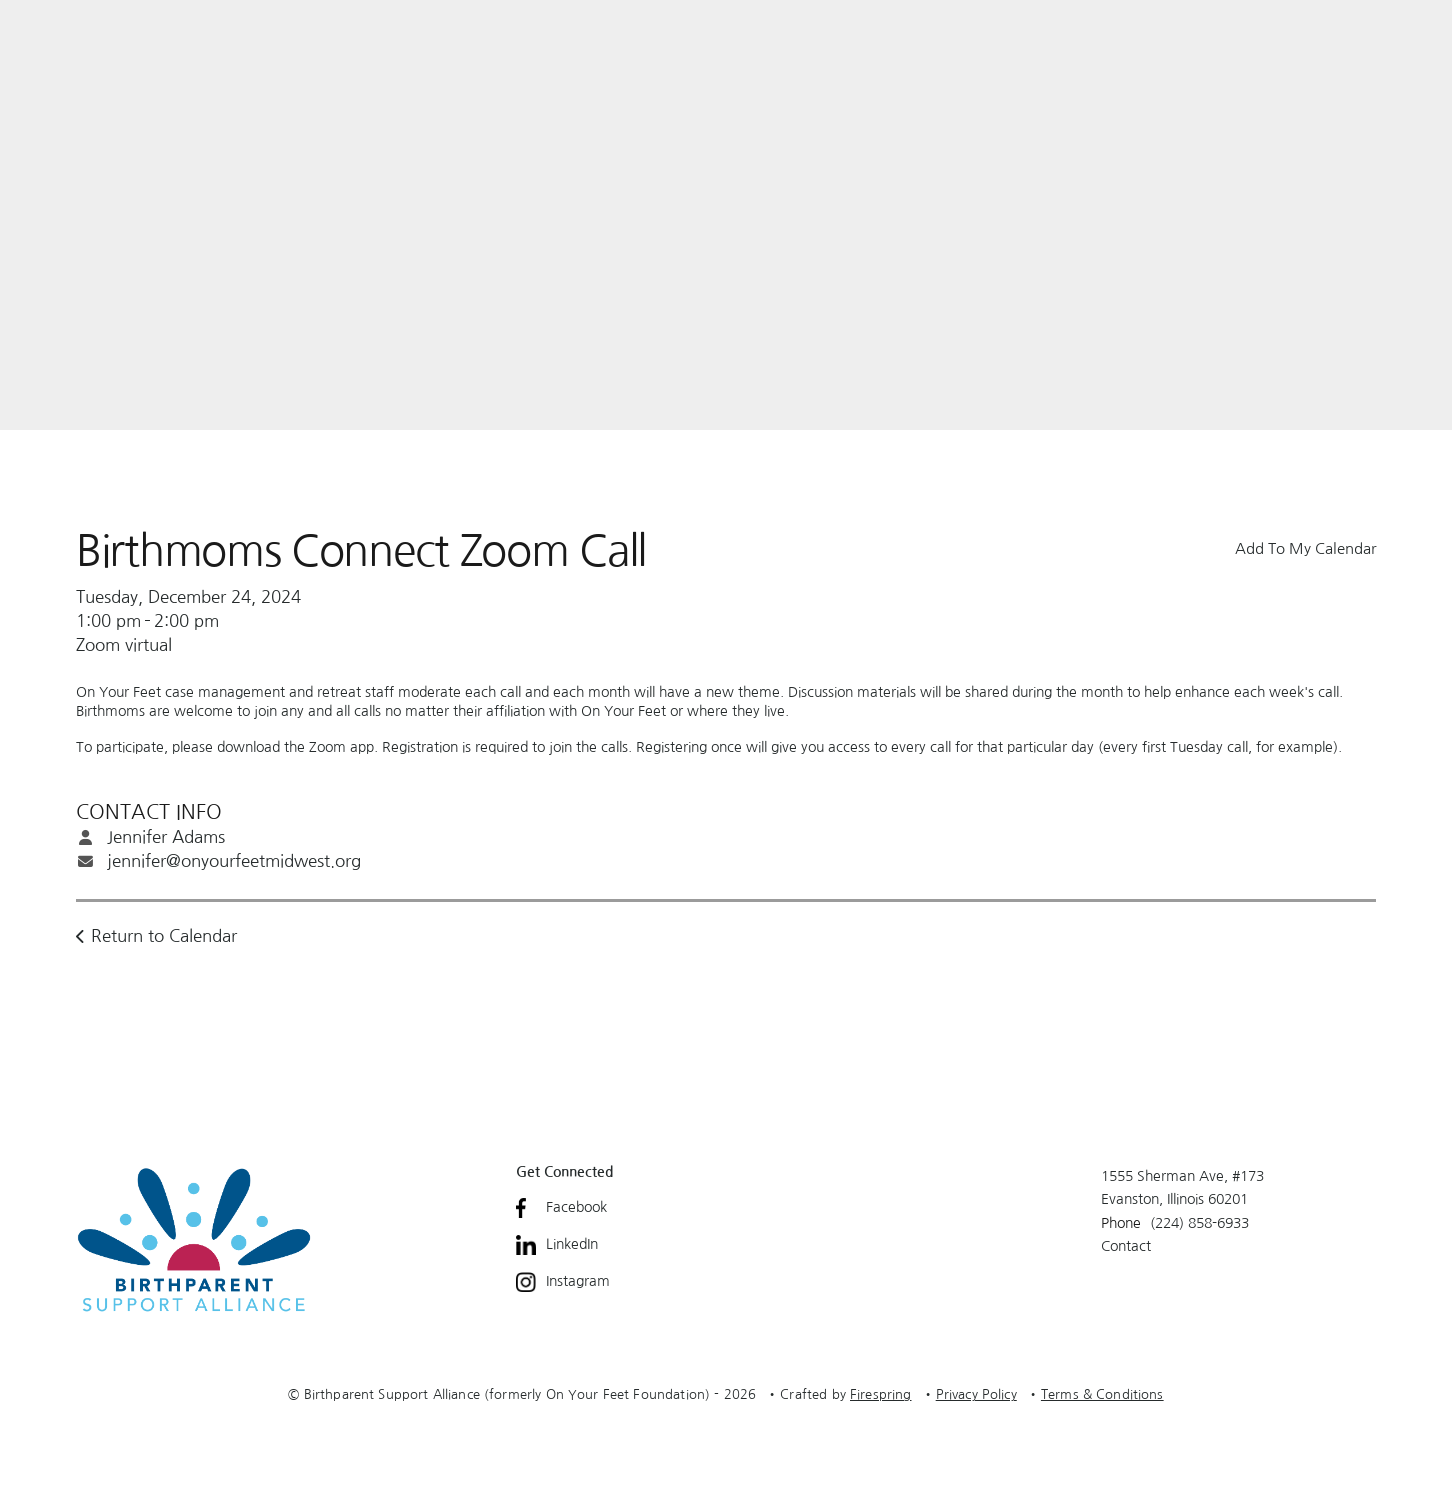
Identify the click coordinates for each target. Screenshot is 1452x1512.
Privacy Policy (976, 1394)
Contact (1126, 1246)
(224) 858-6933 (1199, 1223)
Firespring (881, 1394)
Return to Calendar (164, 935)
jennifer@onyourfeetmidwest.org (234, 860)
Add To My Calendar (1305, 548)
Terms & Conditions (1102, 1394)
